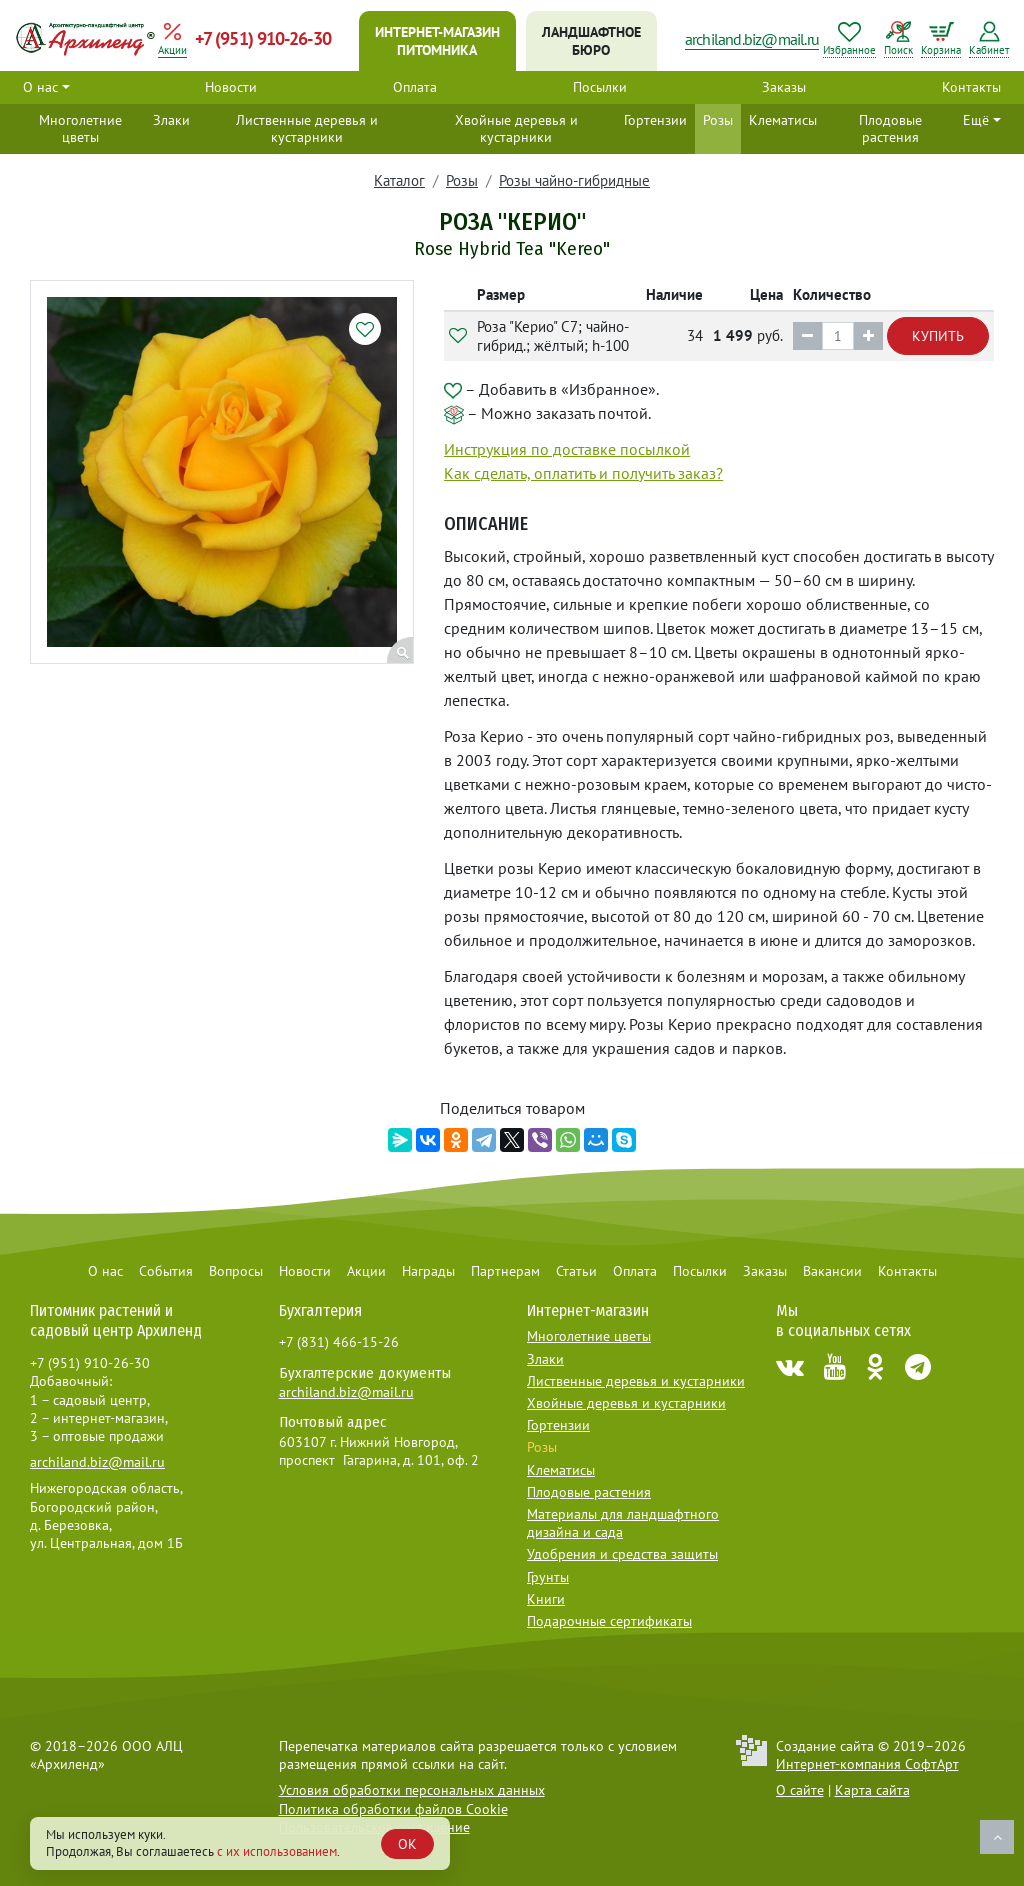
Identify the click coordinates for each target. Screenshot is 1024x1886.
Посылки (600, 87)
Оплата (415, 87)
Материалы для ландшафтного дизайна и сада (623, 1523)
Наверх (997, 1837)
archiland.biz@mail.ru (752, 39)
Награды (428, 1271)
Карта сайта (872, 1790)
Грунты (548, 1577)
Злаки (171, 120)
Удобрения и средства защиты (622, 1554)
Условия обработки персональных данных (412, 1790)
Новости (231, 87)
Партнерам (505, 1271)
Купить (938, 336)
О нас (40, 87)
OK (407, 1844)
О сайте (800, 1790)
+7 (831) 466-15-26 (339, 1342)
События (166, 1271)
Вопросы (236, 1271)
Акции (366, 1271)
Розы (718, 120)
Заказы (784, 87)
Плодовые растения (890, 128)
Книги (546, 1599)
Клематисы (783, 120)
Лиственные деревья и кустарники (307, 128)
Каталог (399, 180)
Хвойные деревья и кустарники (516, 128)
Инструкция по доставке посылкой (567, 449)
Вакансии (832, 1271)
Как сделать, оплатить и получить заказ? (583, 473)
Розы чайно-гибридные (574, 180)
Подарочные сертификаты (609, 1621)
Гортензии (655, 120)
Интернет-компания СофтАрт (867, 1764)
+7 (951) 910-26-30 (263, 38)
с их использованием (277, 1851)
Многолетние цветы (80, 128)
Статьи (576, 1271)
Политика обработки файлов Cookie (393, 1809)
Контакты (971, 87)
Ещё (976, 120)
